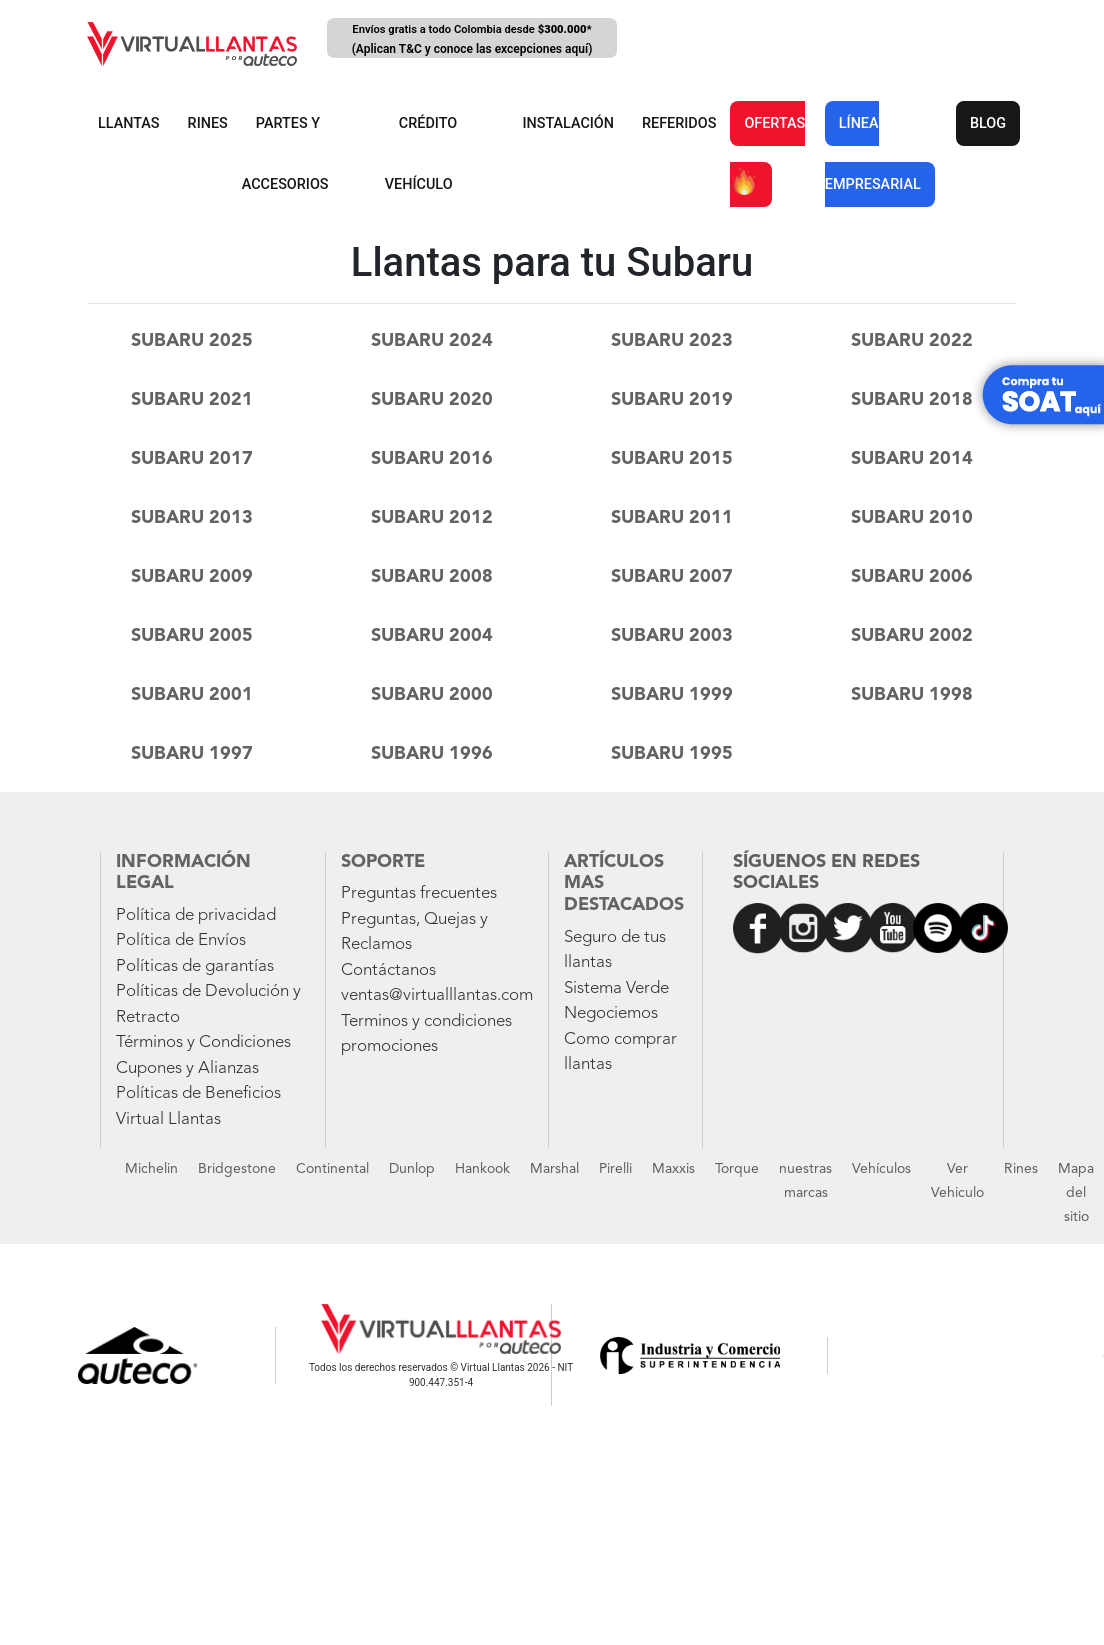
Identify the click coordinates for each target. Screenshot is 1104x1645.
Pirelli (615, 1169)
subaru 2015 (672, 459)
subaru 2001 (192, 695)
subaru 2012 (432, 518)
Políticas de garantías (195, 966)
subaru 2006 (912, 577)
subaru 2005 (192, 636)
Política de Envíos (181, 940)
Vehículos (881, 1169)
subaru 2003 (672, 636)
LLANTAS (129, 123)
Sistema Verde (616, 988)
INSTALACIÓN (568, 123)
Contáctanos (388, 970)
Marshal (554, 1169)
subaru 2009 (192, 577)
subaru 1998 (912, 695)
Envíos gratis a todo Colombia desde (472, 40)
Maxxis (673, 1169)
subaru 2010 (912, 518)
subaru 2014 (912, 459)
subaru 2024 (432, 341)
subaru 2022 (912, 341)
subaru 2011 (672, 518)
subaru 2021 (192, 400)
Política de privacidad (196, 915)
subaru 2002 (912, 636)
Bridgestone (237, 1169)
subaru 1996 (432, 754)
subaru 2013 (192, 518)
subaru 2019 (672, 400)
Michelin (151, 1169)
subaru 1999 (672, 695)
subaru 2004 (432, 636)
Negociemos (611, 1013)
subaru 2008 (432, 577)
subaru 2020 (432, 400)
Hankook (482, 1169)
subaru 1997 (192, 754)
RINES (208, 123)
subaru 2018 (912, 400)
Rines (1021, 1169)
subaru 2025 (192, 341)
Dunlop (412, 1169)
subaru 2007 (672, 577)
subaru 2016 (432, 459)
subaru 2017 (192, 459)
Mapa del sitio (1076, 1193)
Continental (332, 1169)
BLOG (988, 123)
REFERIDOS (679, 123)
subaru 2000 (432, 695)
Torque (737, 1169)
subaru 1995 (672, 754)
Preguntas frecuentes (419, 893)
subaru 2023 (672, 341)
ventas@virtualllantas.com (437, 995)
